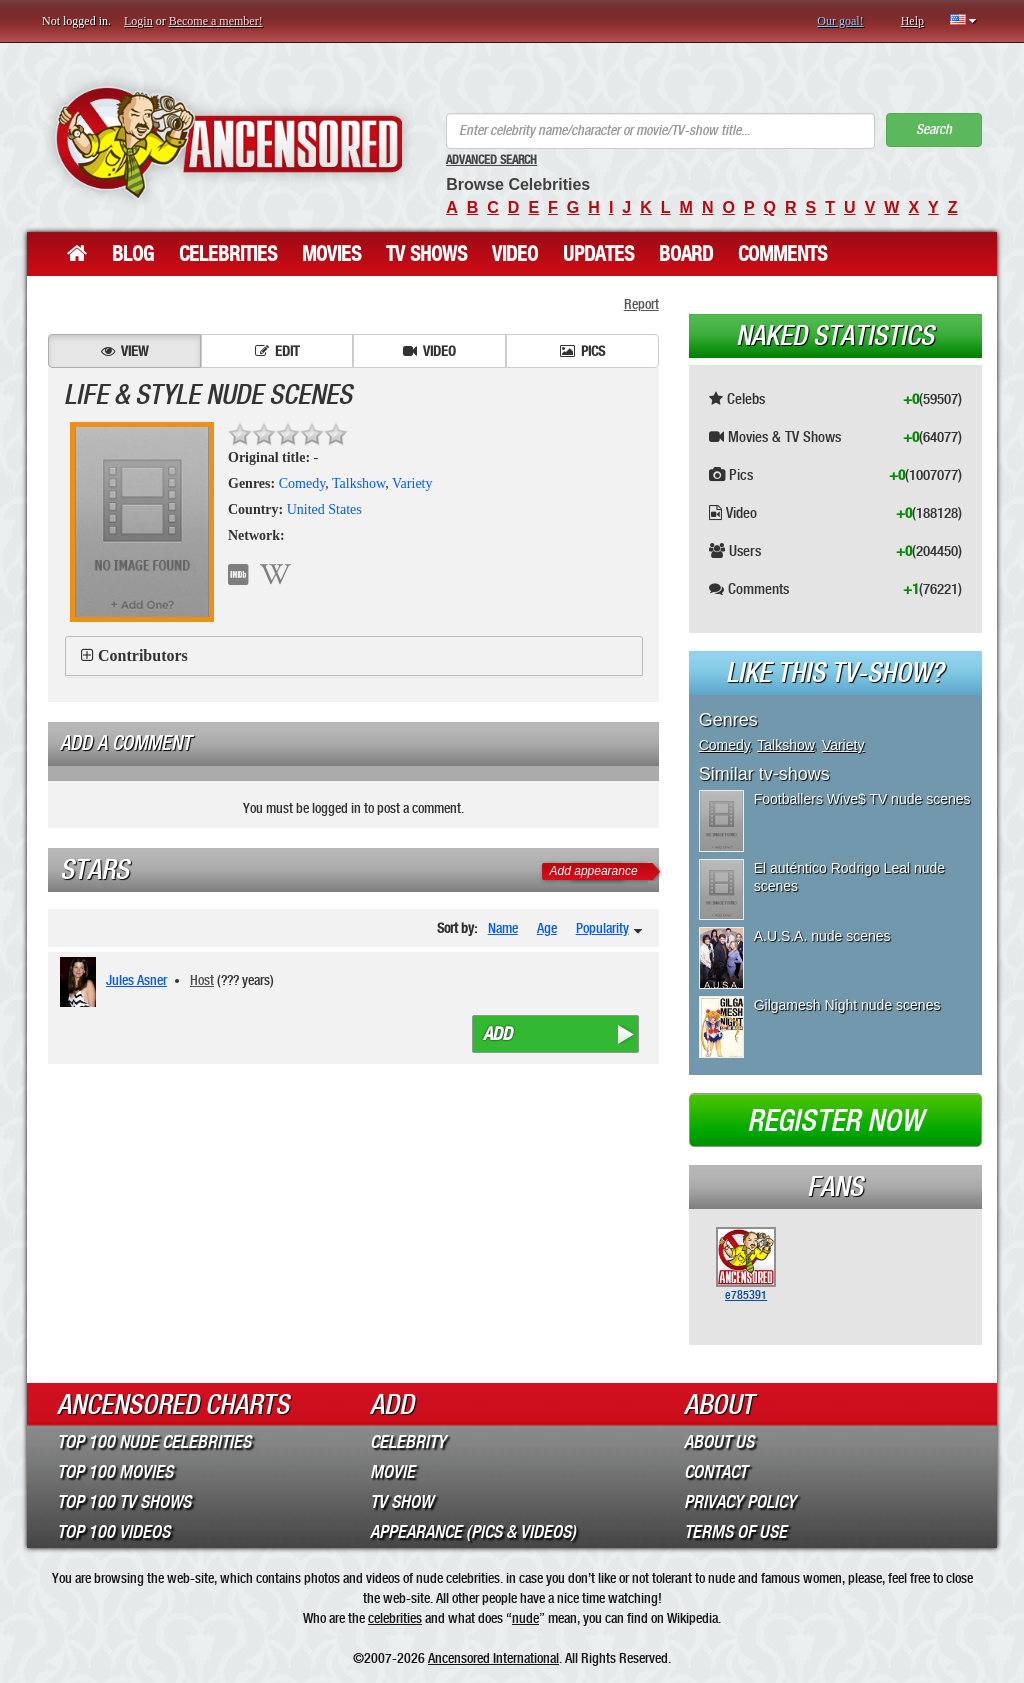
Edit (277, 351)
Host (202, 980)
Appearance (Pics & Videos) (473, 1532)
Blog (133, 254)
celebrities (395, 1618)
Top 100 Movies (115, 1472)
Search (934, 129)
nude (525, 1618)
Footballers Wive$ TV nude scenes (862, 799)
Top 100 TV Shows (124, 1502)
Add (497, 1034)
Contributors (143, 655)
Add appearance (594, 871)
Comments (782, 254)
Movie (392, 1472)
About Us (719, 1442)
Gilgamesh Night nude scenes (847, 1005)
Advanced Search (491, 160)
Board (686, 254)
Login (138, 21)
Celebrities (228, 254)
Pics (582, 351)
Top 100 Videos (113, 1532)
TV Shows (426, 254)
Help (912, 21)
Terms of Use (735, 1532)
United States (324, 509)
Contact (715, 1472)
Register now (835, 1121)
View (124, 351)
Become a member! (216, 21)
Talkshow (358, 483)
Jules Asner (136, 980)
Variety (412, 483)
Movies (331, 254)
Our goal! (840, 21)
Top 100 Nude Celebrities (154, 1442)
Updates (598, 254)
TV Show (401, 1502)
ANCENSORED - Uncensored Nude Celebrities (229, 142)
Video (515, 254)
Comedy (302, 483)
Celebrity (408, 1442)
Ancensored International (493, 1658)
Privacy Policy (740, 1502)
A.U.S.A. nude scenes (822, 936)
